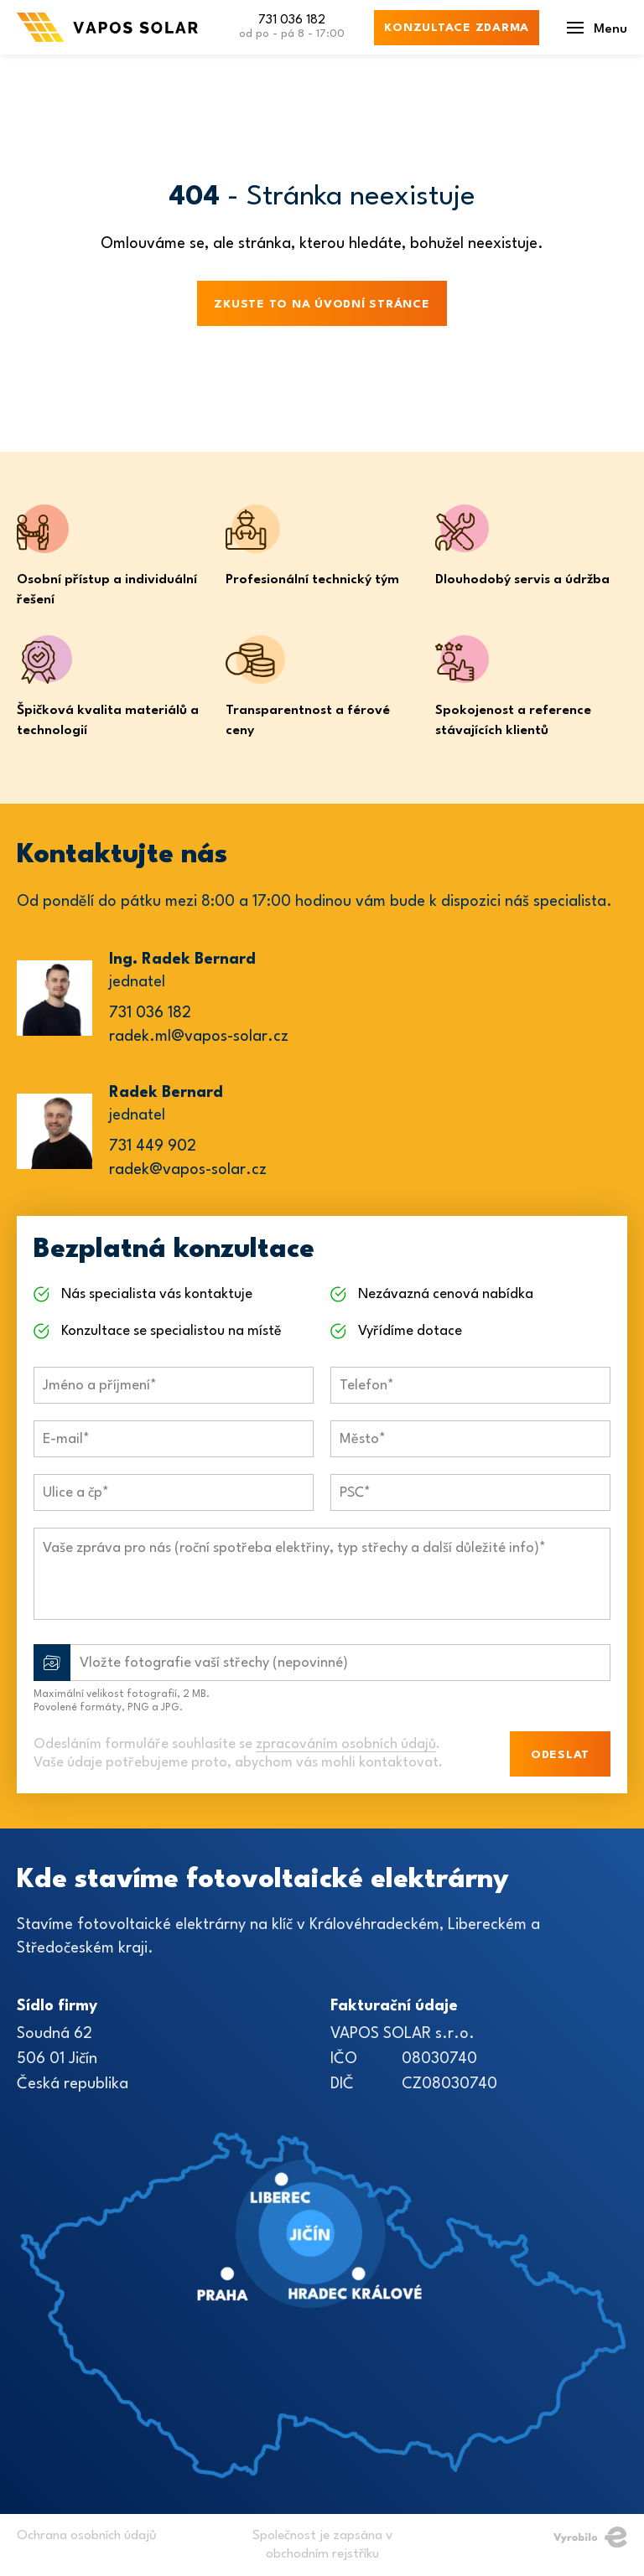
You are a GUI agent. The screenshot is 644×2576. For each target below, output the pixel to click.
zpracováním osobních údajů (346, 1744)
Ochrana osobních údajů (87, 2535)
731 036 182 (292, 27)
